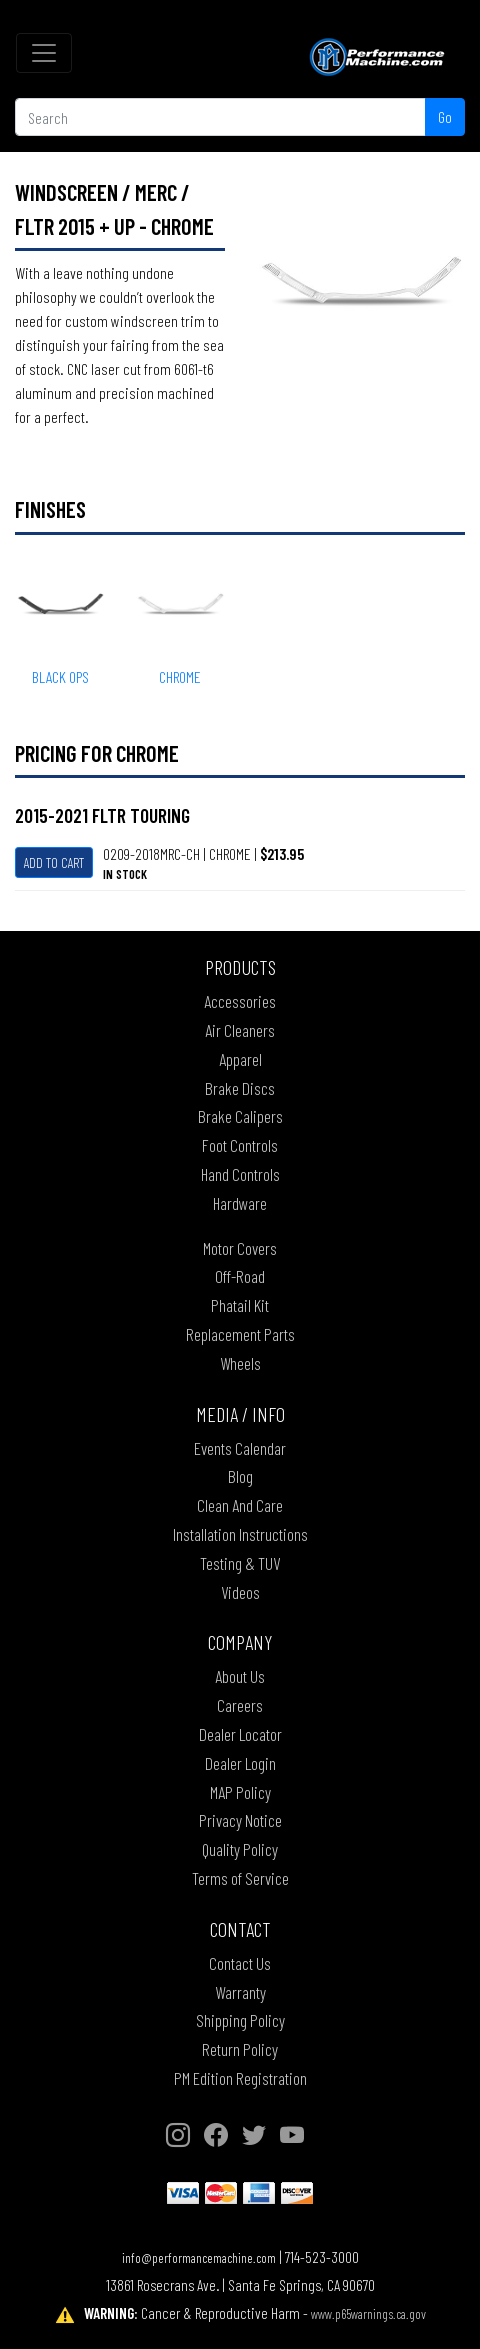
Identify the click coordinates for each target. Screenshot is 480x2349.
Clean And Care (240, 1505)
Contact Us (240, 1963)
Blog (240, 1476)
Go (445, 116)
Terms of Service (240, 1878)
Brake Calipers (240, 1116)
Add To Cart (54, 862)
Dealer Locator (240, 1734)
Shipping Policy (240, 2020)
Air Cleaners (240, 1030)
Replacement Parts (240, 1334)
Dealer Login (240, 1763)
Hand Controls (240, 1174)
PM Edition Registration (240, 2078)
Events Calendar (240, 1448)
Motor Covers (240, 1248)
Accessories (240, 1001)
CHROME (180, 676)
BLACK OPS (60, 676)
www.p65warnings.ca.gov (368, 2313)
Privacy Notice (240, 1820)
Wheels (240, 1363)
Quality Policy (240, 1849)
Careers (240, 1705)
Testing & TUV (240, 1563)
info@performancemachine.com (199, 2257)
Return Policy (240, 2049)
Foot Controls (240, 1145)
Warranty (240, 1992)
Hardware (240, 1203)
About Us (240, 1676)
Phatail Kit (240, 1305)
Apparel (240, 1059)
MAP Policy (240, 1792)
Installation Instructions (240, 1534)
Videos (240, 1592)
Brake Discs (240, 1088)
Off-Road (240, 1276)
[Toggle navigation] (44, 53)
